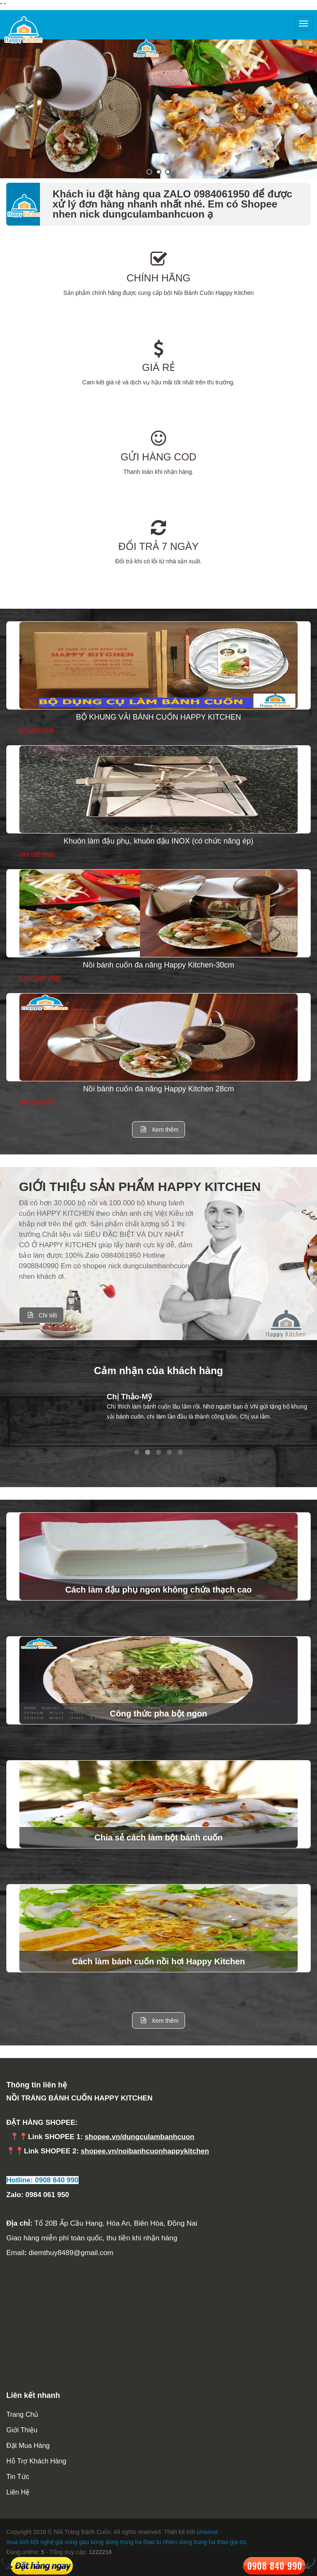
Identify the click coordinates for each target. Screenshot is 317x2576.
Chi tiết (41, 1315)
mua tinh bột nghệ (30, 2542)
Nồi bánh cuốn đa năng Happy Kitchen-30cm (158, 965)
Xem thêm (159, 1129)
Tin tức (17, 2476)
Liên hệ (17, 2492)
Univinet (207, 2532)
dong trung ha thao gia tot (212, 2542)
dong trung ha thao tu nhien (141, 2542)
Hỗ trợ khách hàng (36, 2461)
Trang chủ (22, 2414)
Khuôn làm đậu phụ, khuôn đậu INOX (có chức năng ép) (158, 841)
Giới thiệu (21, 2430)
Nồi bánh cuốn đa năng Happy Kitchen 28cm (158, 1089)
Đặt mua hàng (28, 2445)
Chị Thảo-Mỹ (129, 1397)
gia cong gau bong (79, 2542)
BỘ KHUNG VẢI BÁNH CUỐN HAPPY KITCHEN (158, 717)
